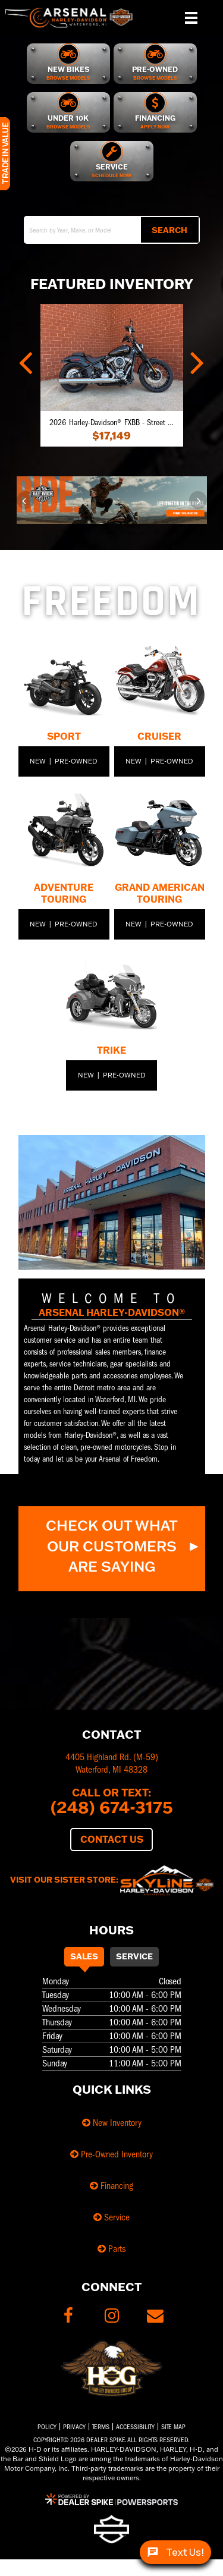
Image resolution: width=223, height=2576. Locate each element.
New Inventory (112, 2123)
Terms (100, 2427)
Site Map (173, 2427)
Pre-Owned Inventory (111, 2154)
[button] (27, 360)
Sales (84, 1956)
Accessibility (135, 2427)
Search (169, 230)
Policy (46, 2427)
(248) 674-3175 (112, 1806)
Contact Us (111, 1839)
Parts (111, 2249)
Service (134, 1956)
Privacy (74, 2427)
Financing (111, 2186)
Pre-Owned (76, 761)
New (38, 761)
